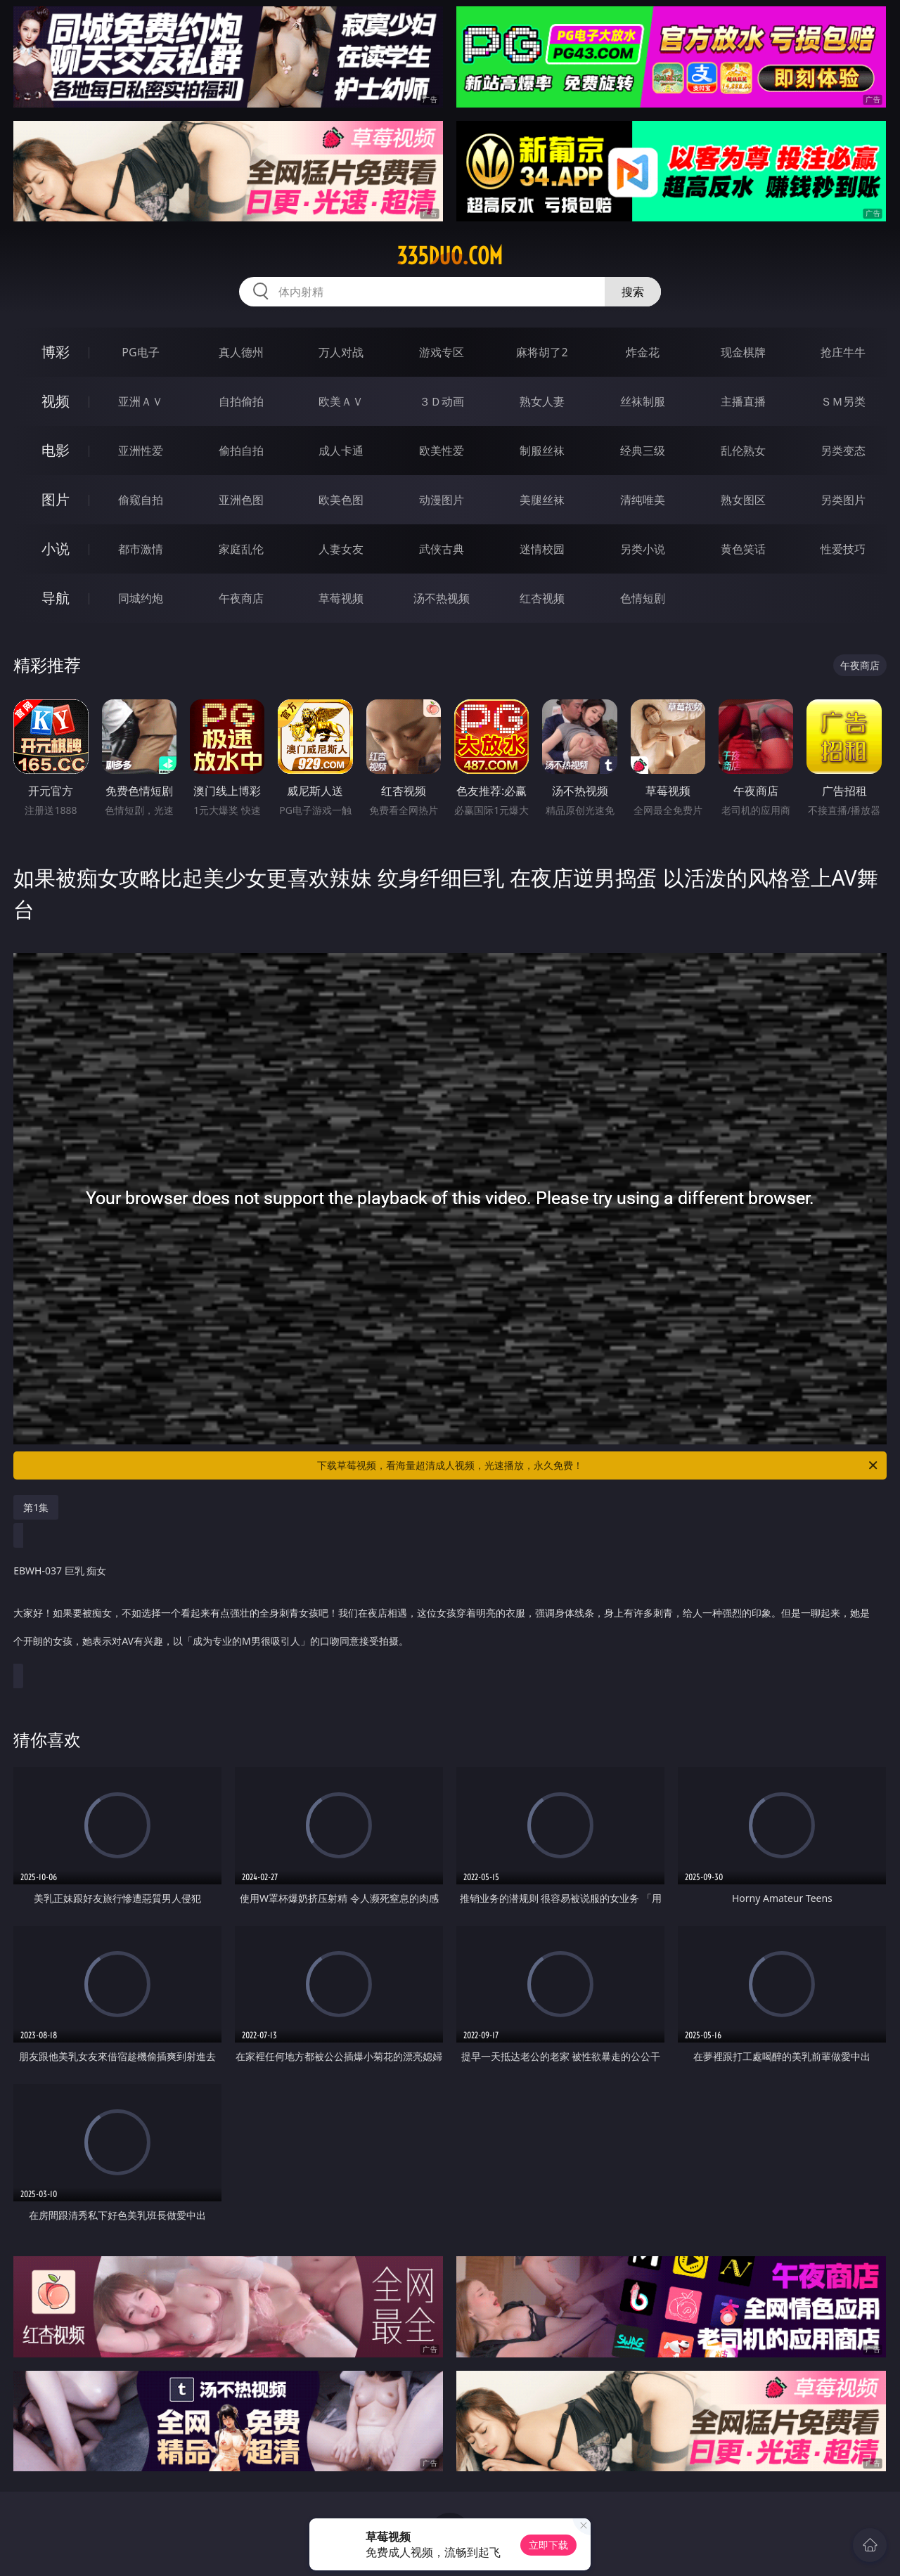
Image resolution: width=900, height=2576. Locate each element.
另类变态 (843, 450)
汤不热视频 (441, 598)
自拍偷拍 (241, 401)
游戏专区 (441, 352)
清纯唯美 (642, 499)
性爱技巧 (843, 549)
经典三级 (642, 450)
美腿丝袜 (542, 499)
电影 (55, 450)
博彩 (55, 351)
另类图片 (843, 499)
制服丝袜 (542, 450)
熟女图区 (743, 499)
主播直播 (743, 401)
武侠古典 (441, 549)
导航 (55, 597)
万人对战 (341, 352)
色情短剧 (642, 598)
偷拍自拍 (241, 450)
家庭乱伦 (241, 549)
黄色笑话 (743, 549)
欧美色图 (341, 499)
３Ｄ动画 (441, 401)
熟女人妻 (542, 401)
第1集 (36, 1507)
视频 (55, 400)
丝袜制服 (642, 401)
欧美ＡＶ (341, 401)
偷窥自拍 (140, 499)
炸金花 (643, 352)
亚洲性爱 (140, 450)
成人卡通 (341, 450)
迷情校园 (542, 549)
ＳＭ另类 (843, 401)
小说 (55, 548)
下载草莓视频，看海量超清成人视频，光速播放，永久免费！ (598, 1465)
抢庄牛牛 (843, 352)
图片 (55, 499)
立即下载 (548, 2544)
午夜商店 (241, 598)
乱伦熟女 (743, 450)
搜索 (633, 291)
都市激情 (140, 549)
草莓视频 (341, 598)
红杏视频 (542, 598)
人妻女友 (341, 549)
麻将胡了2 (541, 352)
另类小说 (642, 549)
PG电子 (140, 352)
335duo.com (450, 256)
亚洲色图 (241, 499)
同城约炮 (140, 598)
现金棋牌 (743, 352)
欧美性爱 (441, 450)
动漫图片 (441, 499)
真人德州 (241, 352)
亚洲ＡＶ (140, 401)
